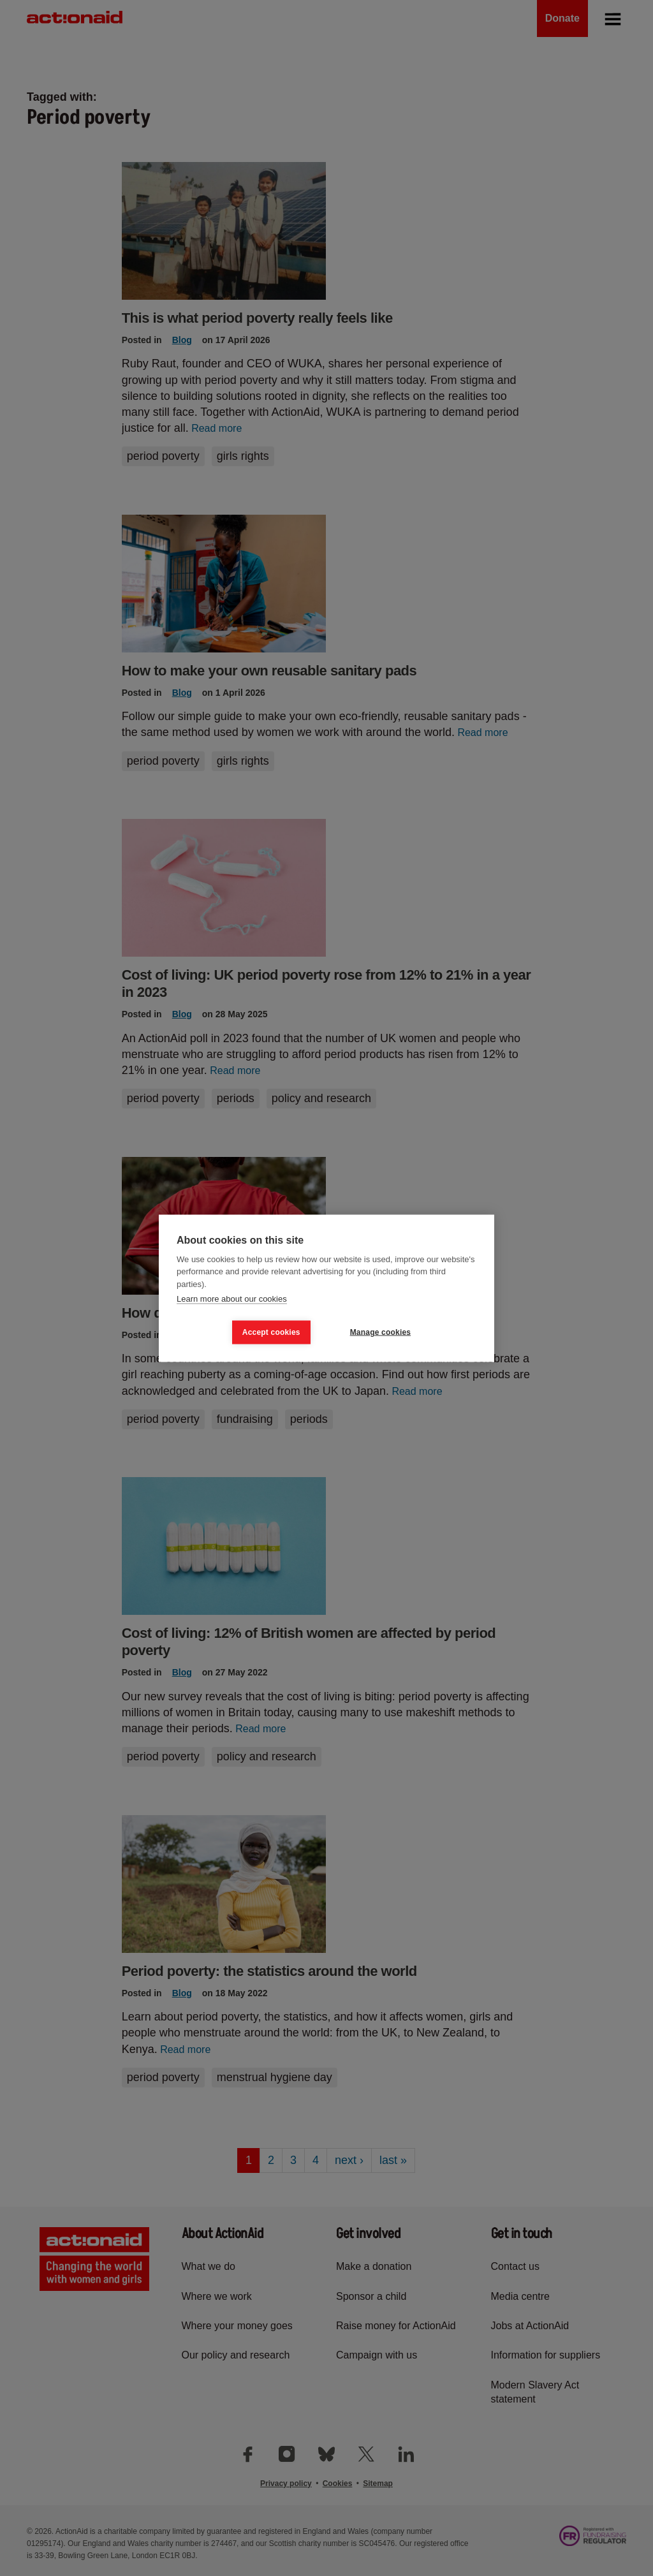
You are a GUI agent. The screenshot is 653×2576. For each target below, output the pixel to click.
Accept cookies (271, 1332)
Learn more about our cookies (232, 1299)
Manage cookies (380, 1332)
